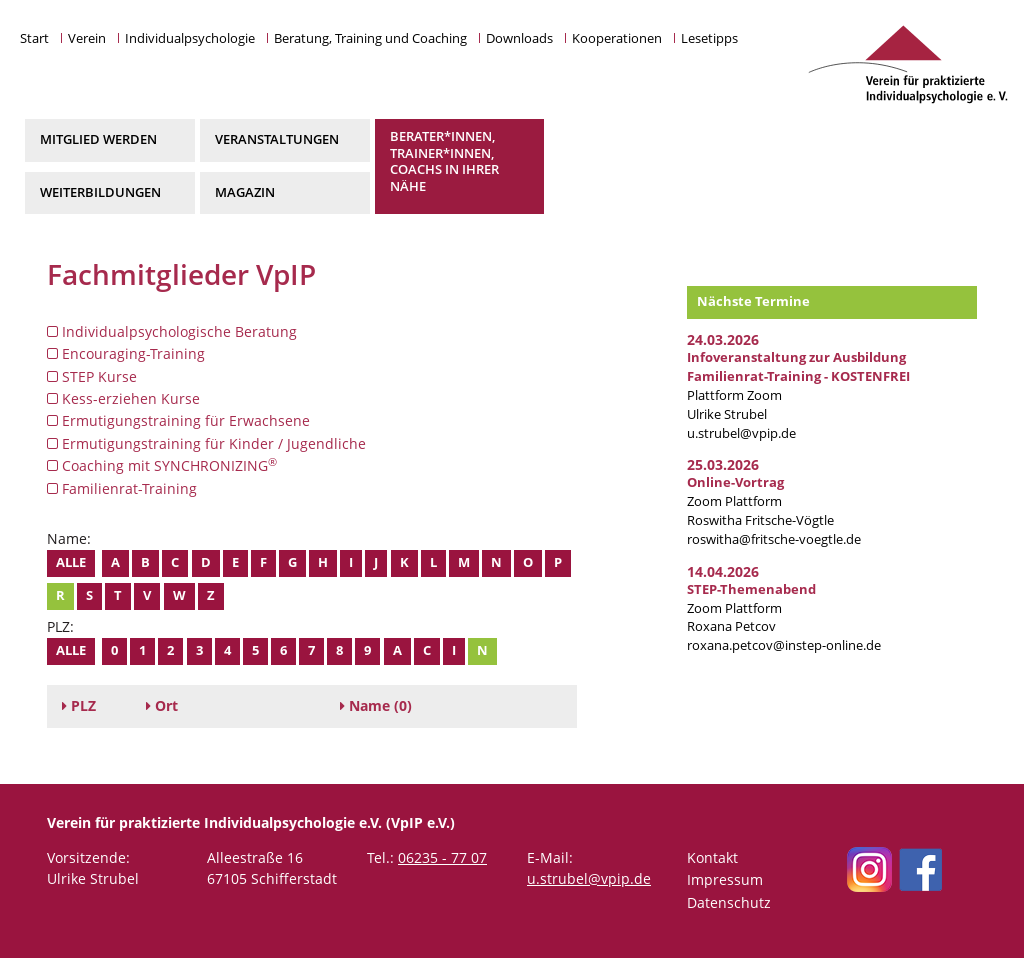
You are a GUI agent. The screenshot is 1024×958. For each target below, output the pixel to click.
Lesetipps (709, 38)
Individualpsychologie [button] (190, 38)
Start (34, 38)
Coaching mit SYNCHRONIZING (162, 465)
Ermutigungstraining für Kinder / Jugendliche (206, 443)
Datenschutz (729, 902)
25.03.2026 (723, 464)
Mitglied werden (98, 139)
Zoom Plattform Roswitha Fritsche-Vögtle (760, 501)
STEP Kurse (92, 376)
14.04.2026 (723, 571)
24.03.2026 (723, 339)
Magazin (245, 192)
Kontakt (712, 857)
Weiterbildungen (100, 192)
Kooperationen (617, 38)
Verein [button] (87, 38)
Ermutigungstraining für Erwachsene (178, 420)
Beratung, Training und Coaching (370, 38)
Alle (71, 562)
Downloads (519, 38)
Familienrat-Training (122, 488)
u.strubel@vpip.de (741, 433)
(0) (376, 705)
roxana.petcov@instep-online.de (784, 645)
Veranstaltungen (277, 139)
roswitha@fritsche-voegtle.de (774, 539)
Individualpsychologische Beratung (172, 331)
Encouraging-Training (126, 353)
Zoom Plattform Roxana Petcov (751, 608)
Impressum (725, 879)
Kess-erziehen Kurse (123, 398)
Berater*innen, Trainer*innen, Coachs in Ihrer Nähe (444, 161)
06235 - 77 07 (442, 857)
